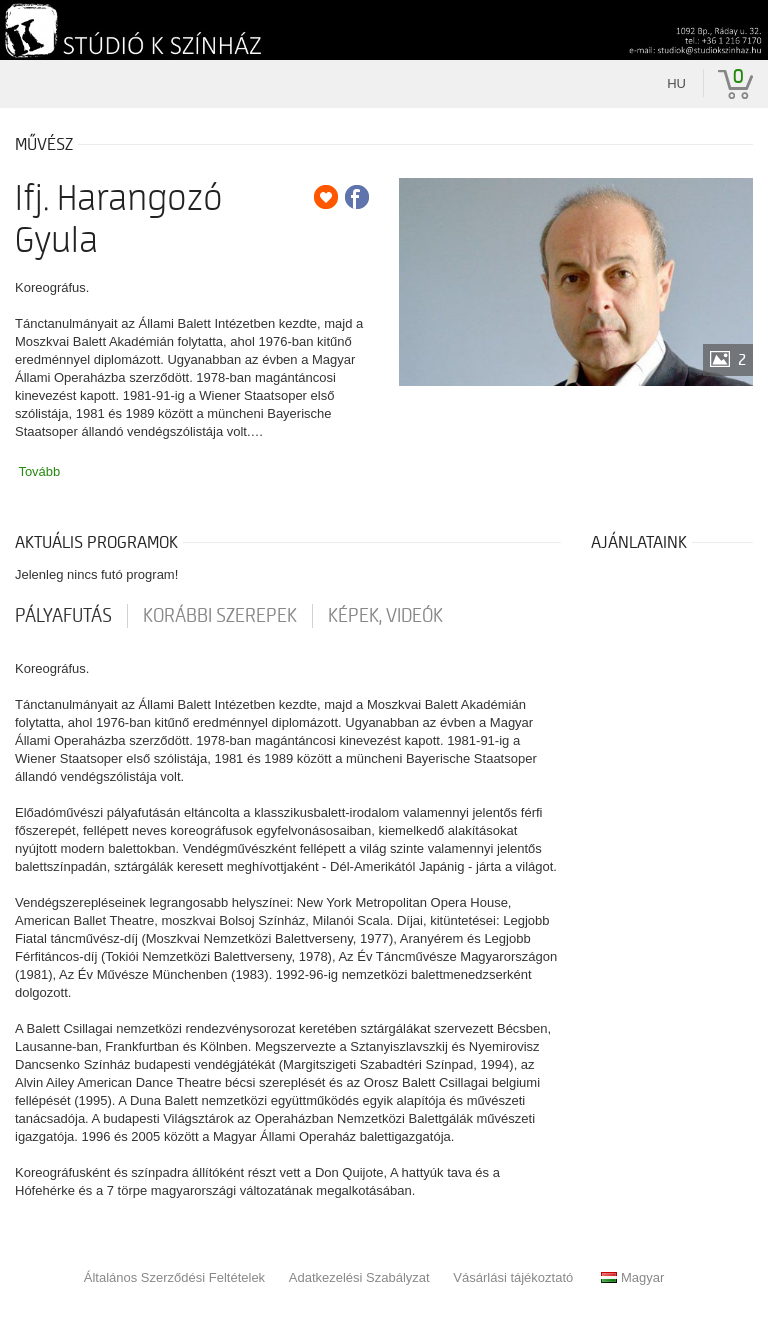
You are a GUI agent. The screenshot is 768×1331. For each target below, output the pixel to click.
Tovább (39, 471)
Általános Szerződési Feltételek (174, 1277)
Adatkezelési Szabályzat (359, 1277)
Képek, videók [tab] (385, 616)
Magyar (632, 1277)
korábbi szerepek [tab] (220, 616)
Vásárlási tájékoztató (513, 1277)
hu (676, 83)
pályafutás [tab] (63, 616)
